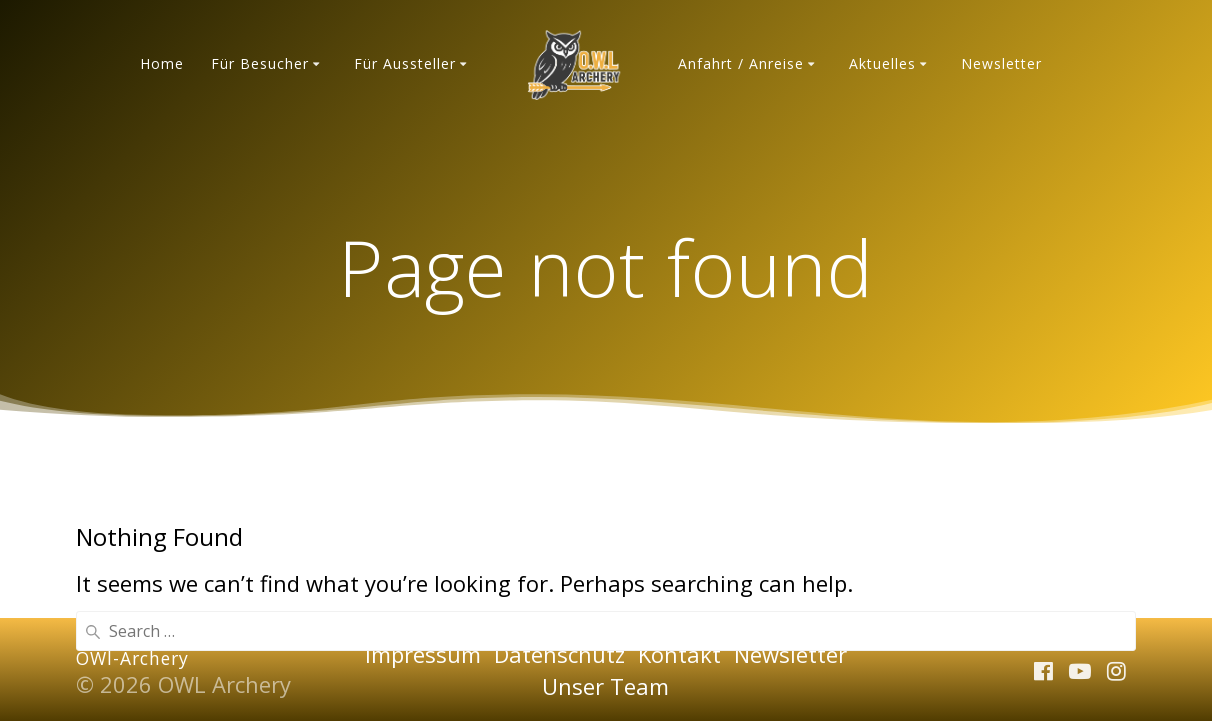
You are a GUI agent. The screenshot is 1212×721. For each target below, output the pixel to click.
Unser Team (605, 686)
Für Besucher (260, 63)
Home (162, 63)
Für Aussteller (405, 63)
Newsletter (1001, 63)
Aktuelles (882, 63)
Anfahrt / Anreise (741, 63)
